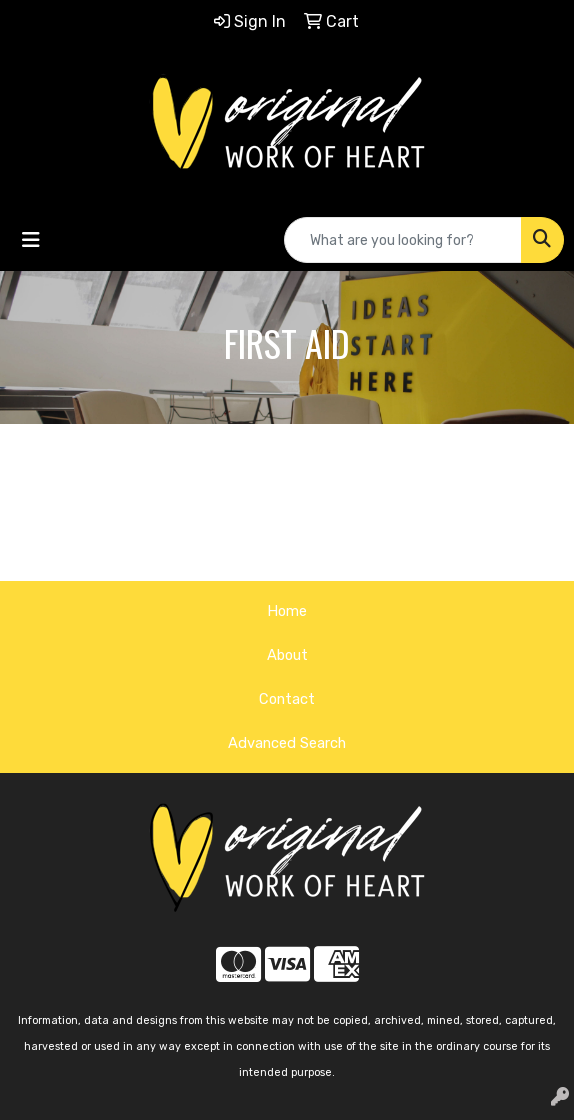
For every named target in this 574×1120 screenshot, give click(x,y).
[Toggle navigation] (31, 240)
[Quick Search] (403, 240)
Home (287, 611)
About (287, 655)
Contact (287, 699)
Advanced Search (287, 743)
